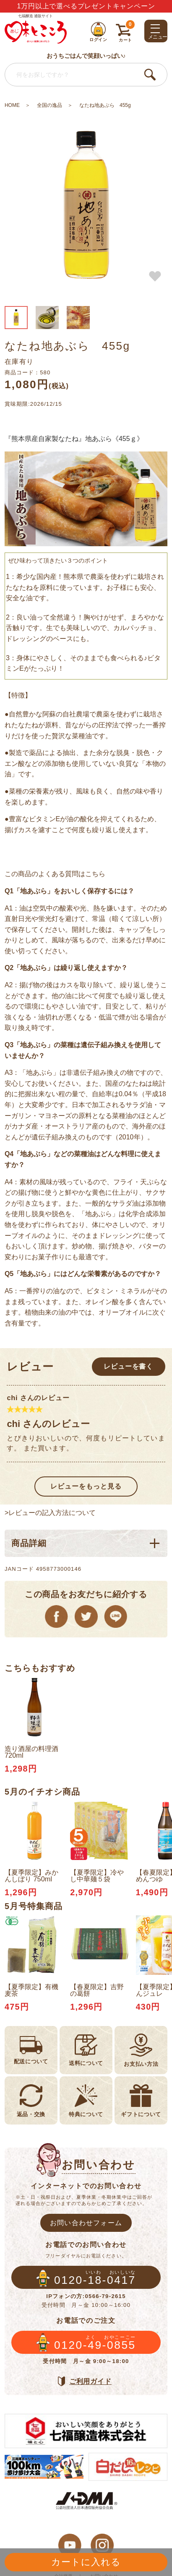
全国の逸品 (49, 105)
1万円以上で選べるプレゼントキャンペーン (86, 6)
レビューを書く (128, 1366)
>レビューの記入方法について (50, 1512)
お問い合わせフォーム (86, 2222)
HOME (12, 105)
